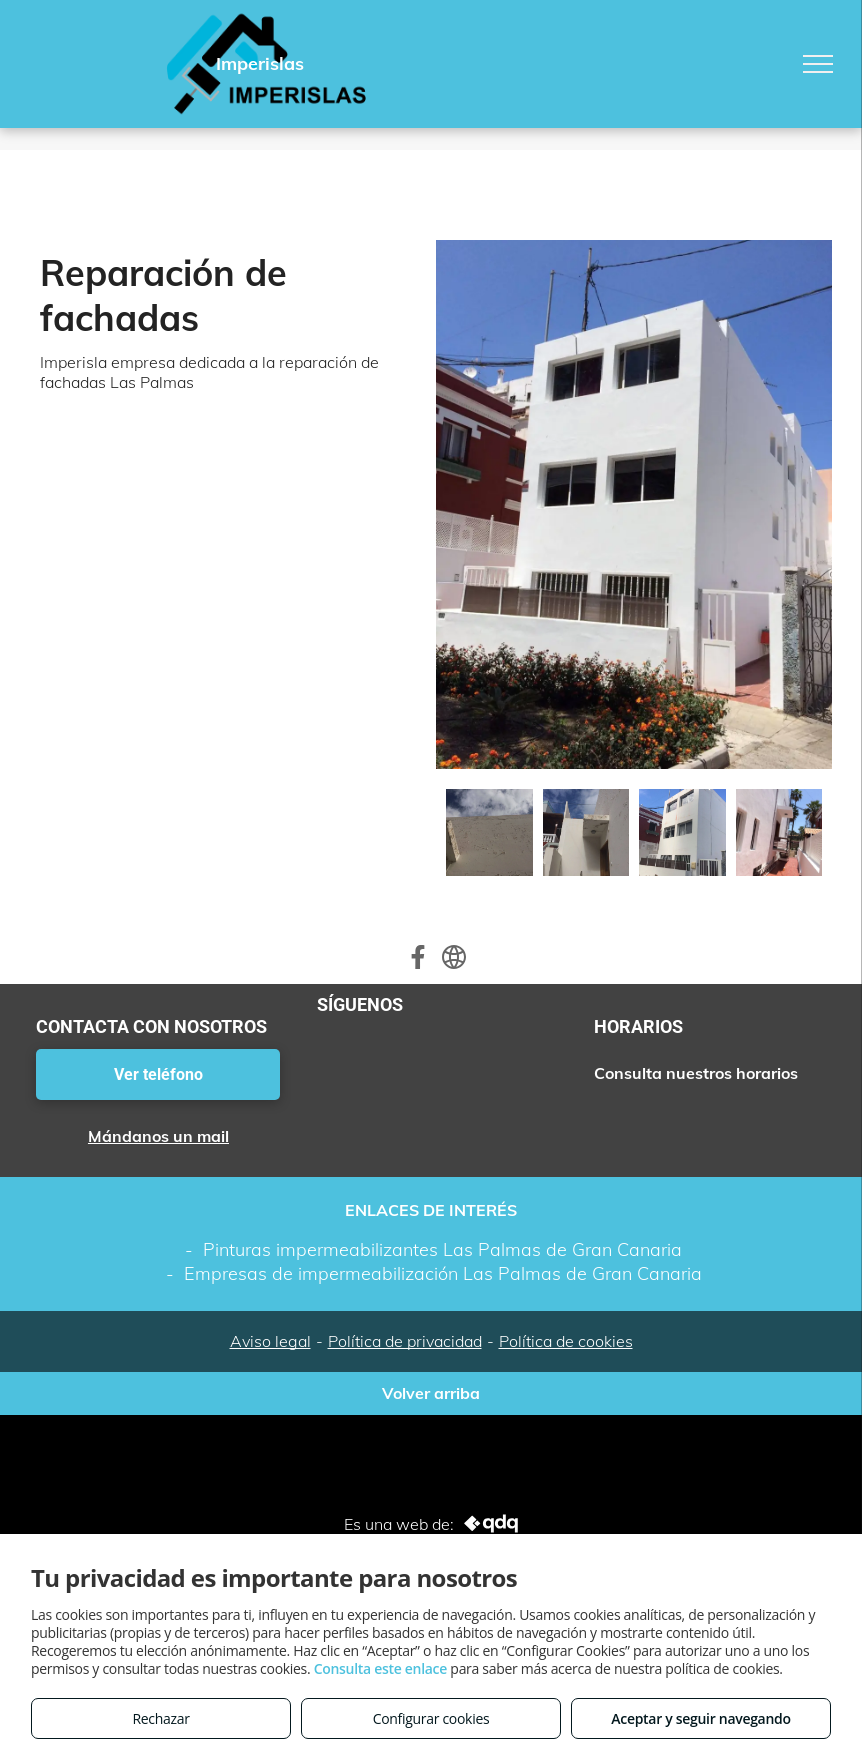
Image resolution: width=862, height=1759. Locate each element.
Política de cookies (566, 1341)
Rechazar (160, 1718)
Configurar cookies (431, 1718)
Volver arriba (431, 1393)
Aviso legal (270, 1341)
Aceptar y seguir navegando (700, 1718)
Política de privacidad (405, 1341)
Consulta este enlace (380, 1668)
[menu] (818, 64)
